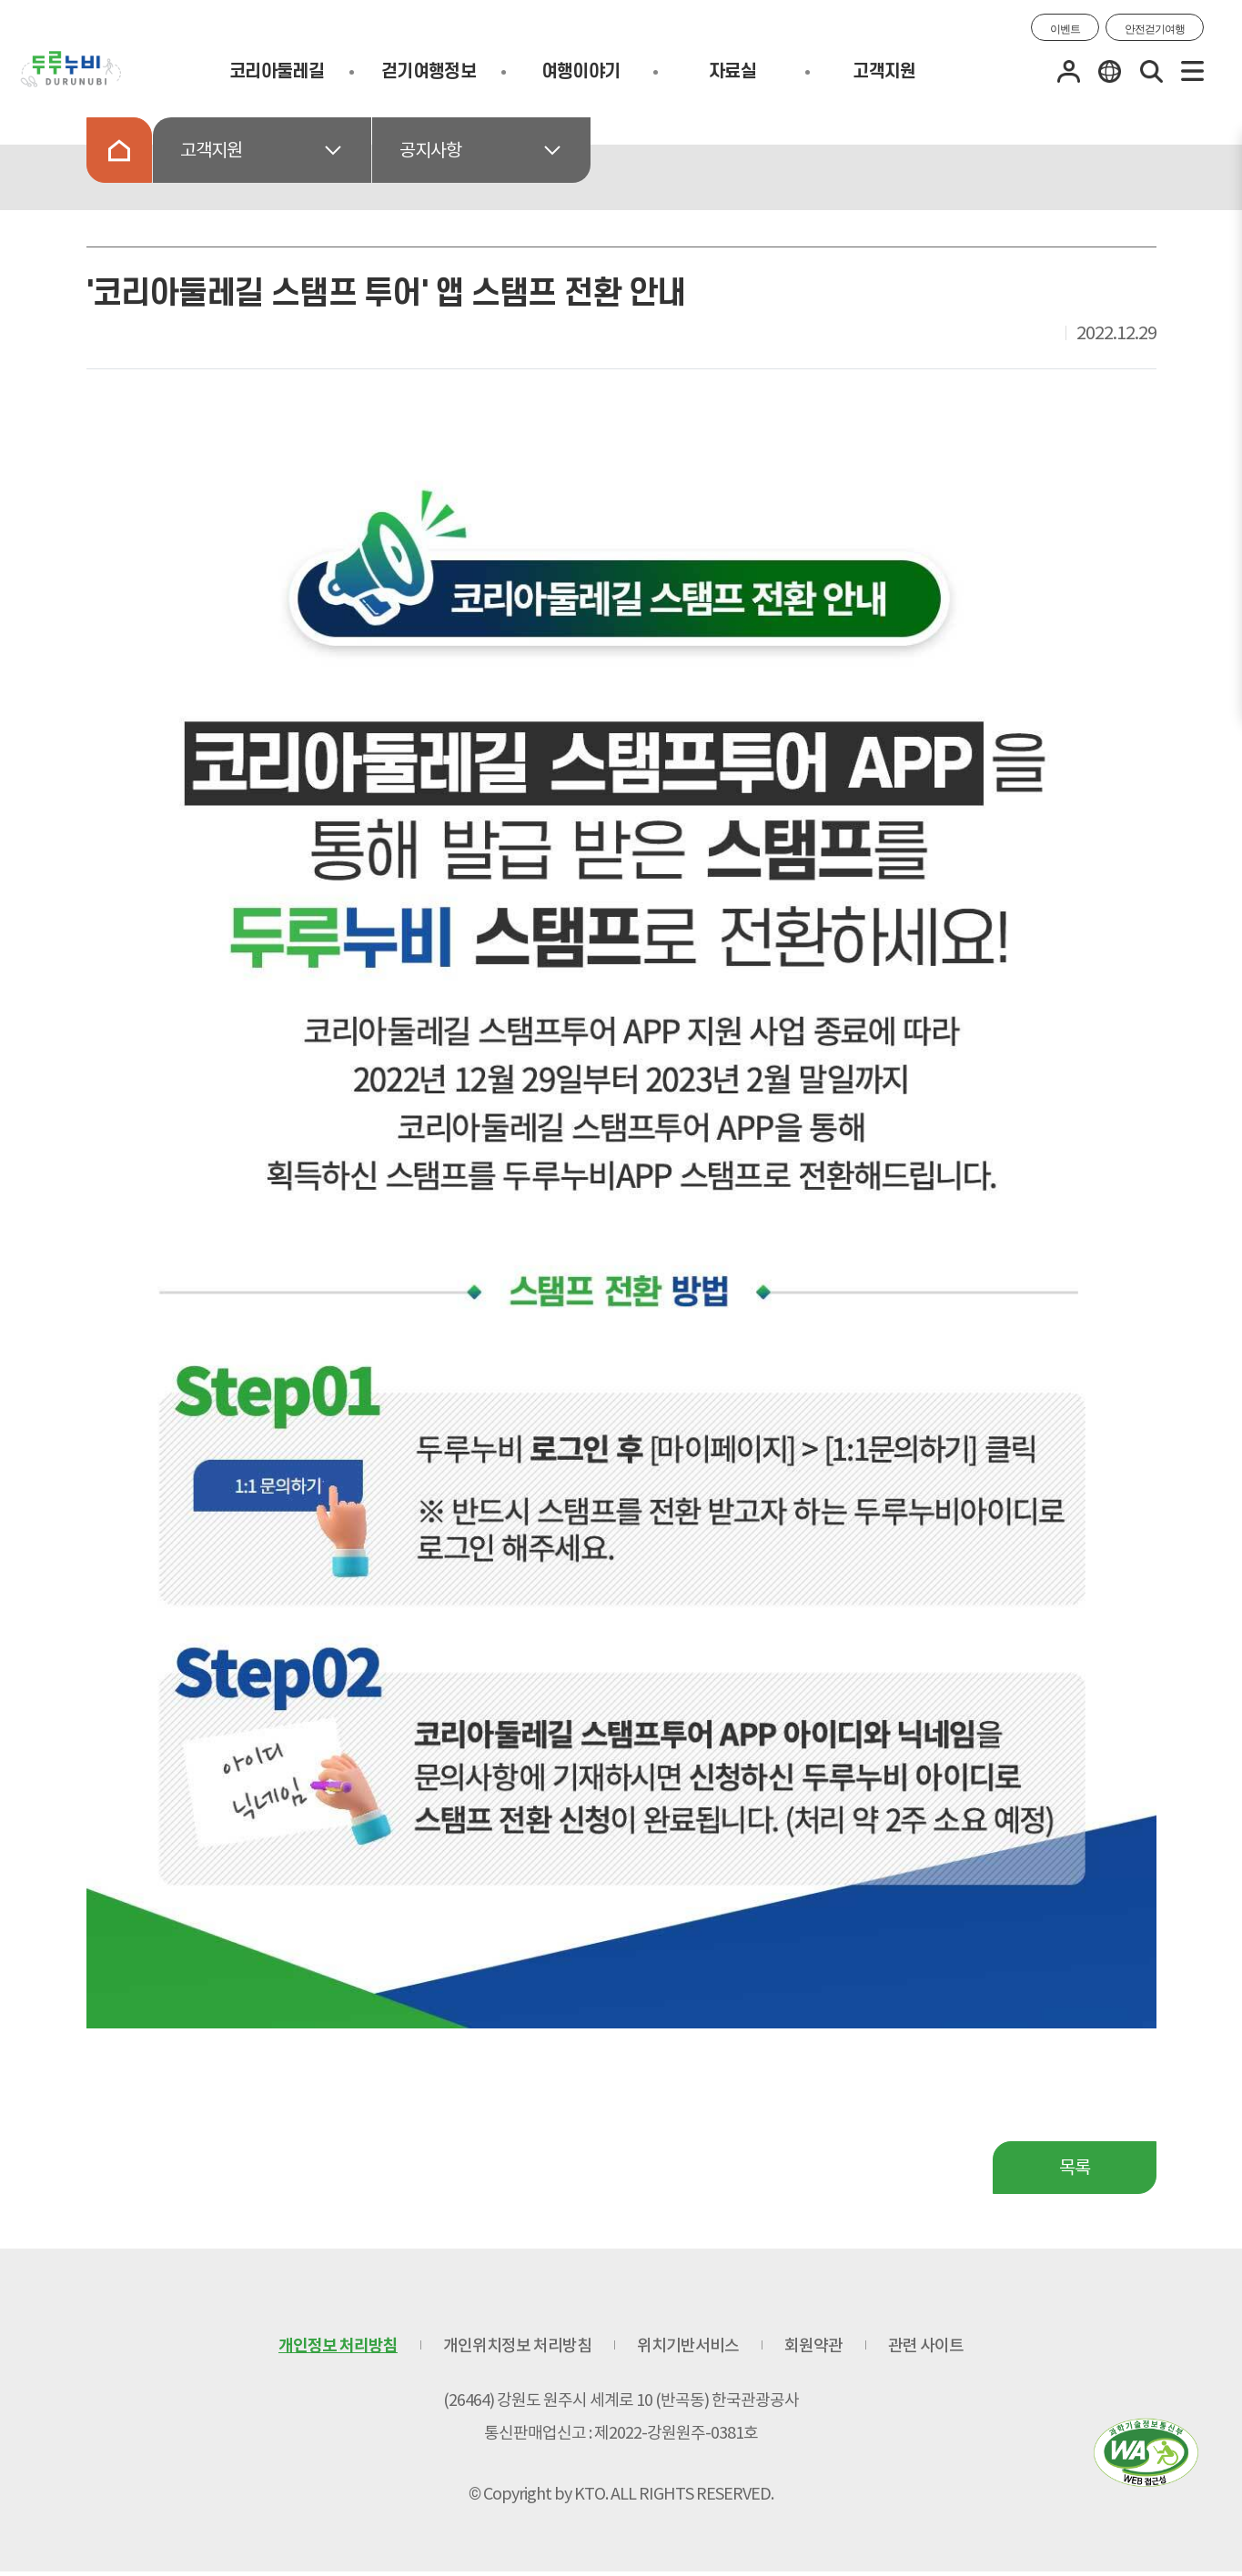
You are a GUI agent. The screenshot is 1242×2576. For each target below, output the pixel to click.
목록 (1074, 2167)
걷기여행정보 (428, 72)
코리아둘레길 (276, 72)
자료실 (732, 72)
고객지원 (884, 72)
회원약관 (813, 2345)
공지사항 (430, 150)
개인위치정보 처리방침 (517, 2345)
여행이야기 (580, 72)
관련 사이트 (926, 2345)
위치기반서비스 (688, 2345)
